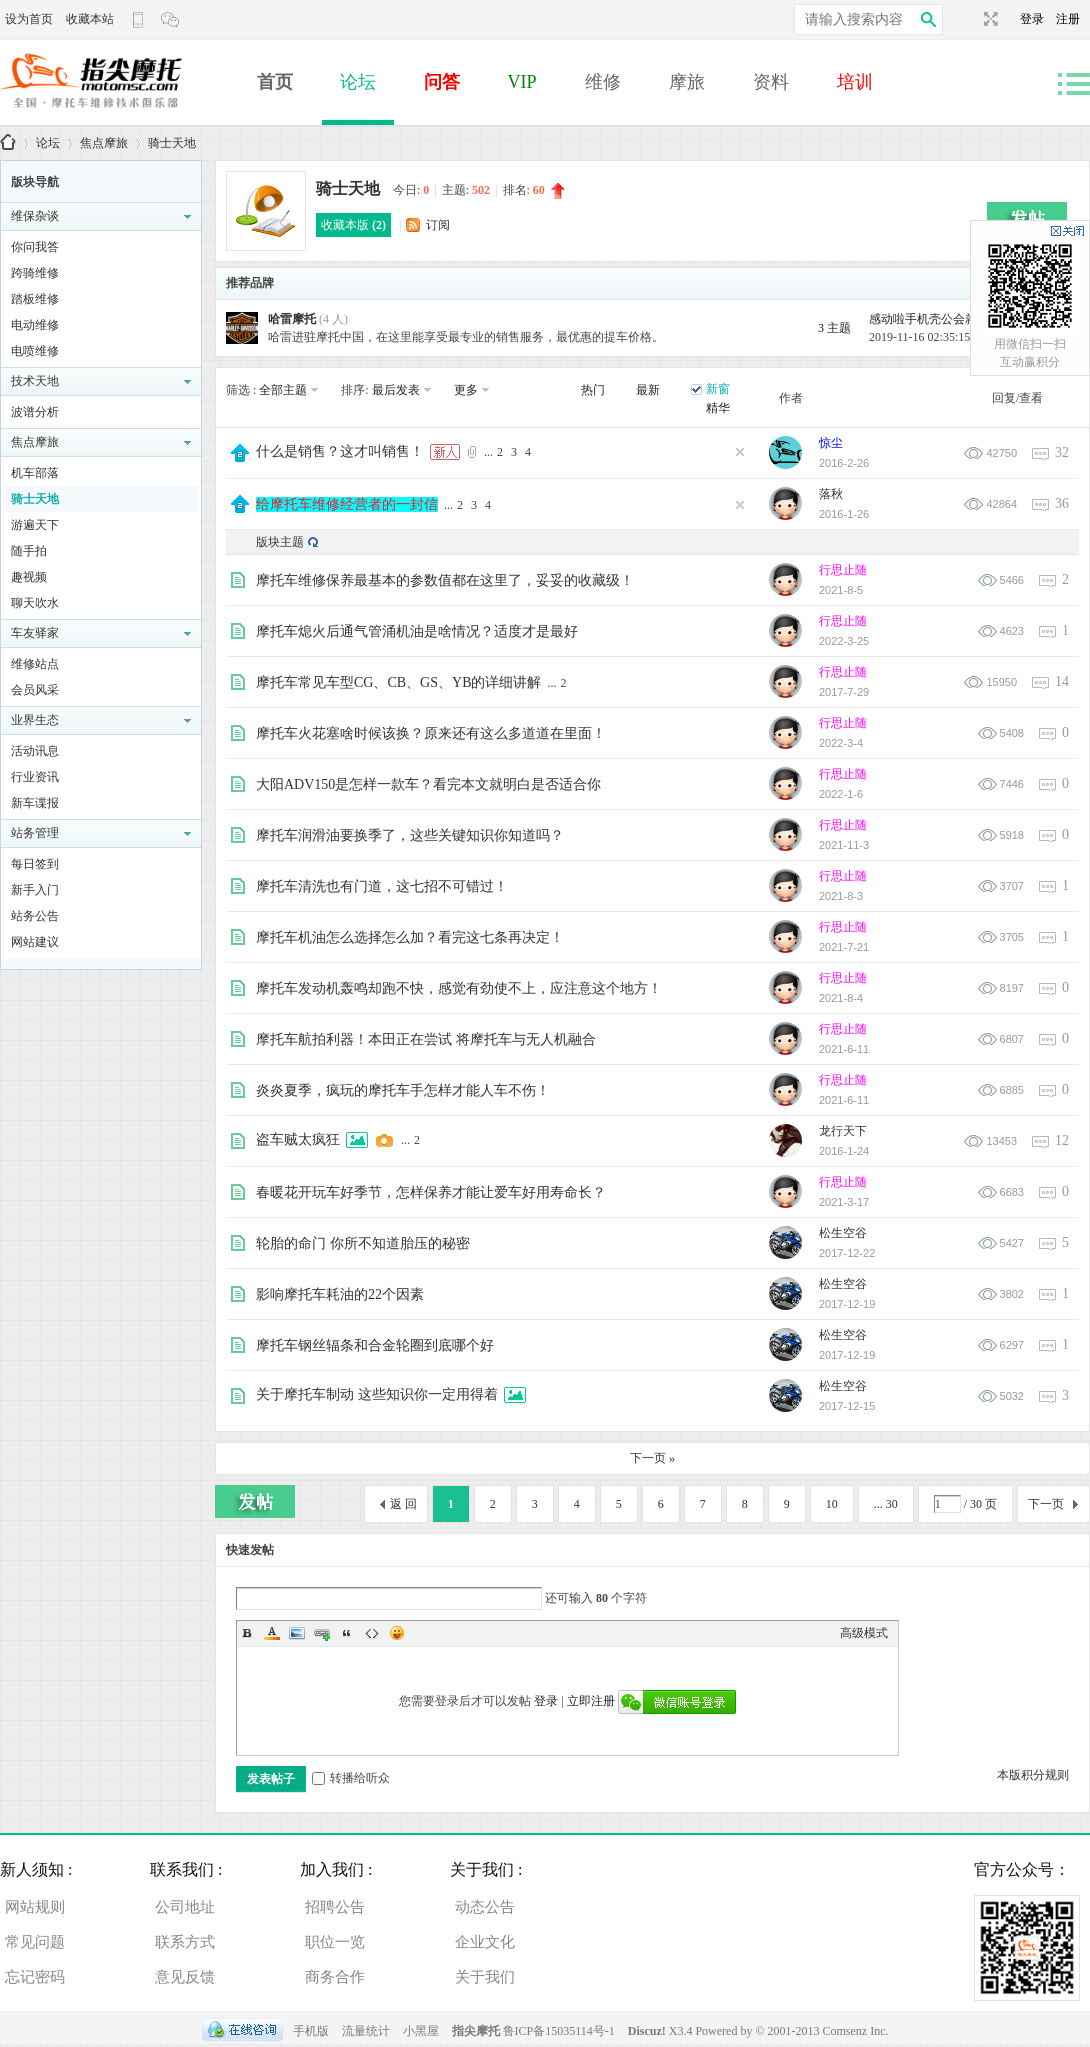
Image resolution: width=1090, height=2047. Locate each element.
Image (297, 1633)
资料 (771, 82)
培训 (855, 82)
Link (322, 1633)
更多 (466, 390)
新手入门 (35, 890)
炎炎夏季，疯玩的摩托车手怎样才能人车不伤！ (403, 1090)
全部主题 (283, 390)
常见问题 (35, 1942)
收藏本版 (353, 225)
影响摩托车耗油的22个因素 (340, 1294)
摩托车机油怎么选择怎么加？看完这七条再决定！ (410, 937)
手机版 (311, 2031)
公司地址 (185, 1907)
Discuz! (648, 2031)
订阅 (438, 225)
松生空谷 (843, 1233)
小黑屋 (421, 2031)
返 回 (403, 1504)
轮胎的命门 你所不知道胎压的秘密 (363, 1243)
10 (832, 1504)
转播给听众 (351, 1778)
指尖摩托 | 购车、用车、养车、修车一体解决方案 (8, 143)
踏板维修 (35, 299)
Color (272, 1633)
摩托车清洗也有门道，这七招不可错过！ (382, 886)
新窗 (718, 389)
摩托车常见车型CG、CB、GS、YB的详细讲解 (398, 682)
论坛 (358, 82)
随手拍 (29, 551)
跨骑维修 (35, 273)
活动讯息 (35, 751)
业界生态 (35, 720)
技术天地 (35, 381)
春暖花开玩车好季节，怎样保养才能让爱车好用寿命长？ (431, 1192)
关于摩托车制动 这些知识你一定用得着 (377, 1394)
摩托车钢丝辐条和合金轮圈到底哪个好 (375, 1345)
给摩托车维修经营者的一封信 (347, 504)
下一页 (1046, 1504)
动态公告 (485, 1907)
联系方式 (185, 1942)
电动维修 (35, 325)
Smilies (397, 1633)
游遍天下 (35, 525)
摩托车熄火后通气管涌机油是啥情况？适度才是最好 (417, 631)
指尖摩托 (476, 2031)
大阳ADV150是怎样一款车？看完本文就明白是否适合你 (428, 784)
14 (1062, 681)
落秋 (831, 494)
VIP (522, 82)
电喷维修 (35, 351)
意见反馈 (185, 1977)
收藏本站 (90, 19)
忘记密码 (35, 1977)
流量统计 (366, 2031)
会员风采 (35, 690)
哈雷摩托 (292, 319)
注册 (1068, 19)
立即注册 (591, 1701)
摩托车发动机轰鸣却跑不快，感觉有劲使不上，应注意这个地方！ (459, 988)
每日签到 (35, 864)
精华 (718, 408)
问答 (442, 82)
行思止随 (843, 570)
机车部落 (35, 473)
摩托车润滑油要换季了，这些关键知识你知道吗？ (410, 835)
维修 (603, 82)
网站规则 (35, 1907)
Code (372, 1633)
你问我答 (35, 247)
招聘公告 (335, 1907)
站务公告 (35, 916)
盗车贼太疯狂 (298, 1139)
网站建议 (35, 942)
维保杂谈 (35, 216)
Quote (347, 1633)
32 (1062, 452)
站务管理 (35, 833)
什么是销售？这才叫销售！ (340, 451)
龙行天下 (843, 1131)
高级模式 (864, 1633)
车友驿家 (35, 633)
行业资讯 (35, 777)
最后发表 (396, 390)
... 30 (886, 1504)
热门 (593, 390)
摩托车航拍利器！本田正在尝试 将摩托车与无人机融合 (426, 1039)
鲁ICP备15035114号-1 (559, 2031)
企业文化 (485, 1942)
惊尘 (831, 443)
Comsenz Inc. (856, 2031)
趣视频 (29, 577)
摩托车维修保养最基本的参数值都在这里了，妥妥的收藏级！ (445, 580)
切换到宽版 (988, 19)
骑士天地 (172, 143)
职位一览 (335, 1942)
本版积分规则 (1033, 1775)
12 (1062, 1140)
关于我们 (485, 1977)
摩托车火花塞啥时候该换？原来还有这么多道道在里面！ (431, 733)
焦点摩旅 (104, 143)
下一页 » (652, 1458)
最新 (648, 390)
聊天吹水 (35, 603)
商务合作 (335, 1977)
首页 (275, 82)
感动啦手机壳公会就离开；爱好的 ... (965, 319)
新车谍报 (35, 803)
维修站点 (35, 664)
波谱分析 (35, 412)
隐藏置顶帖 (740, 452)
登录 (1038, 19)
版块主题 (280, 542)
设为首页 (29, 19)
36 (1062, 503)
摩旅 (687, 82)
